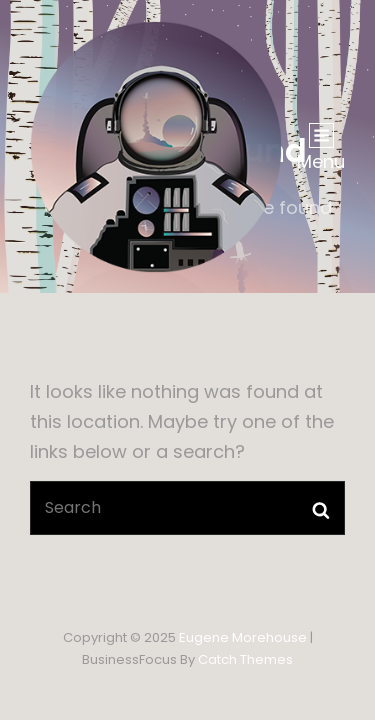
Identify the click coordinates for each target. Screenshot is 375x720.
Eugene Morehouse (243, 637)
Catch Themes (245, 659)
